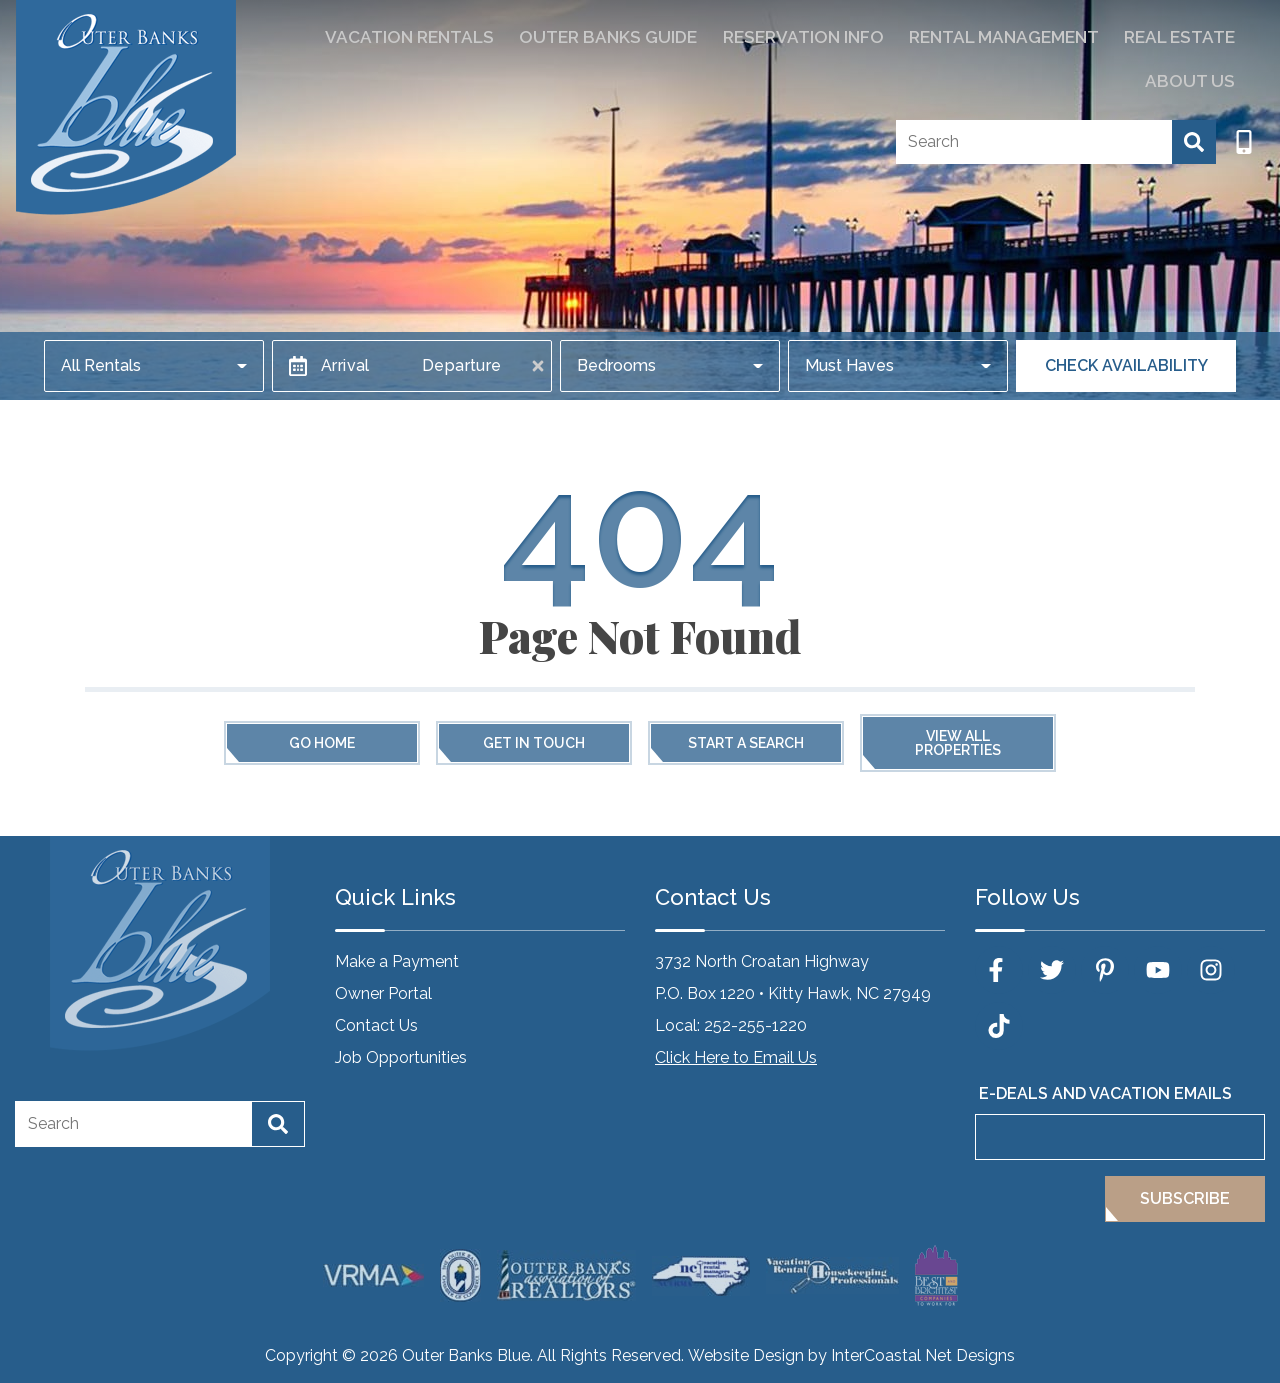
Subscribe (1185, 1198)
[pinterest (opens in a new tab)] (1105, 970)
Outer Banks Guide (563, 35)
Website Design (746, 1355)
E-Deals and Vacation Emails (1105, 1093)
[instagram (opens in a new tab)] (1211, 970)
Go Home (322, 743)
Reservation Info (740, 35)
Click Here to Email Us (736, 1057)
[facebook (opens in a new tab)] (999, 970)
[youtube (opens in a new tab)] (1158, 970)
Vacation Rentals (383, 35)
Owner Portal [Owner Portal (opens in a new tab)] (383, 993)
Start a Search (746, 743)
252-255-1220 (755, 1025)
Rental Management (925, 35)
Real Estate (1087, 35)
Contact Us (376, 1025)
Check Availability (1126, 365)
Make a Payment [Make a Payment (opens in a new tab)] (397, 961)
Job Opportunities (401, 1057)
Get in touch (534, 743)
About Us (1198, 35)
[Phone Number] (1244, 94)
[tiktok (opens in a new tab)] (999, 1026)
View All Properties (958, 743)
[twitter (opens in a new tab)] (1052, 970)
